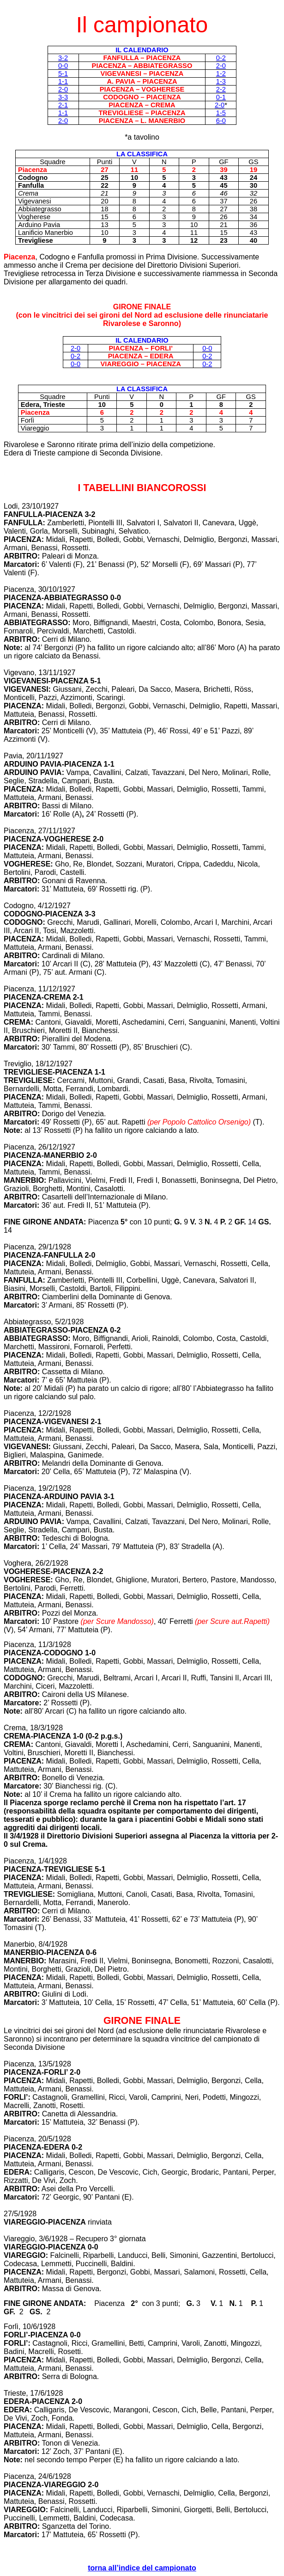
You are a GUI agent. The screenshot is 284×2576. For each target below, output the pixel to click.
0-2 (221, 57)
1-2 (221, 73)
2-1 (63, 105)
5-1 (63, 73)
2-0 (221, 65)
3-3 (63, 97)
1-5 (221, 113)
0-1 (221, 97)
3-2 (63, 57)
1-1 (63, 81)
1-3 (221, 81)
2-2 (221, 89)
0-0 (63, 65)
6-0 (221, 120)
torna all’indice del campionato (142, 2568)
